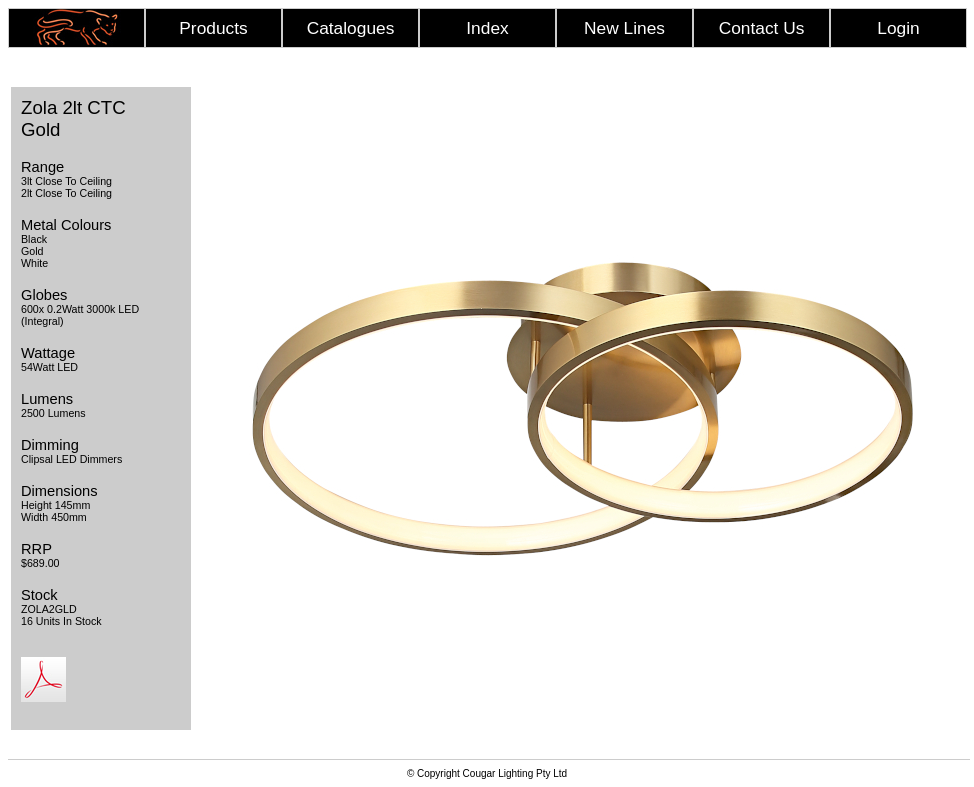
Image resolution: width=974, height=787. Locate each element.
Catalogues (351, 28)
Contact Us (762, 28)
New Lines (624, 28)
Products (213, 28)
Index (487, 28)
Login (898, 28)
